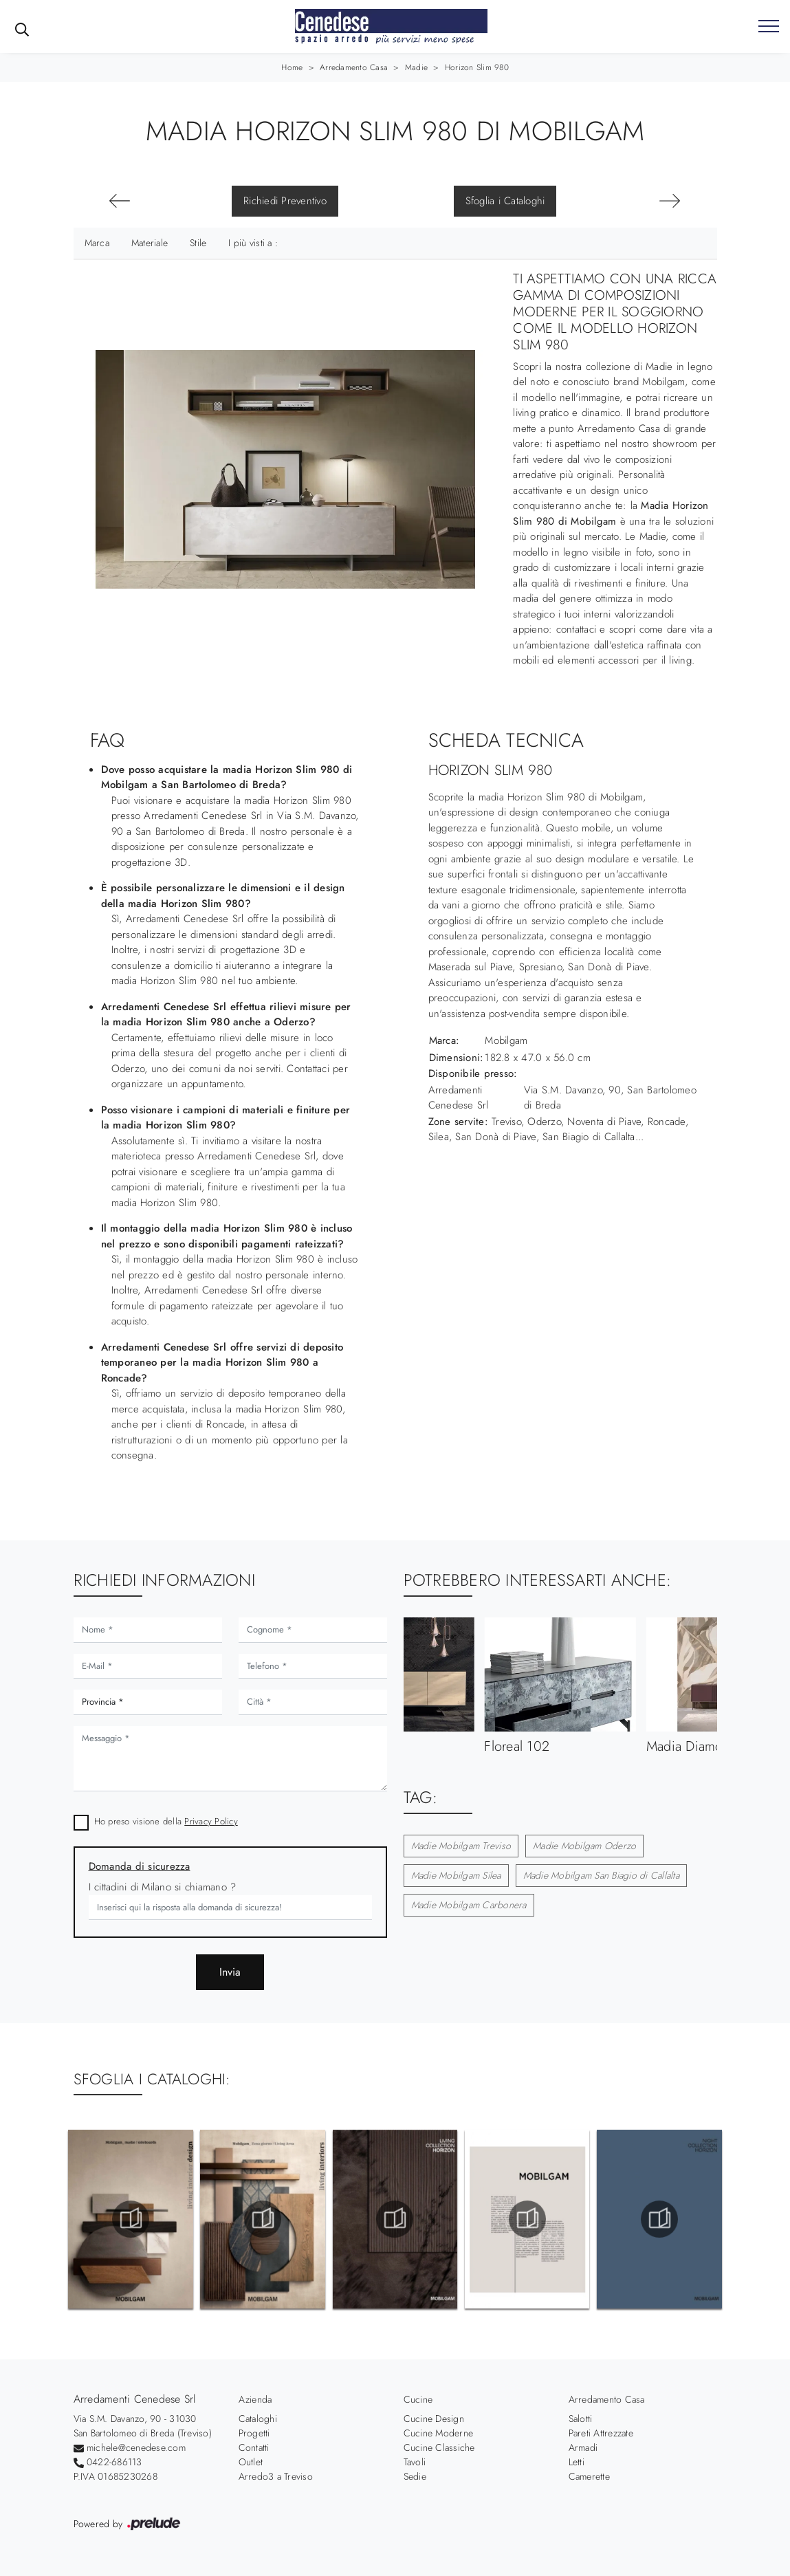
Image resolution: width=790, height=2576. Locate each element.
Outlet (251, 2462)
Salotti (581, 2418)
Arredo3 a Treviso (276, 2476)
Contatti (254, 2447)
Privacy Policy (211, 1821)
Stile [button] (198, 243)
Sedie (415, 2476)
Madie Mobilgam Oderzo (584, 1846)
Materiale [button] (149, 243)
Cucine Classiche (439, 2447)
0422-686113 (114, 2462)
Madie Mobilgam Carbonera (469, 1905)
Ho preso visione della (166, 1821)
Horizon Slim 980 (477, 67)
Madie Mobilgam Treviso (461, 1846)
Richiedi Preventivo (285, 200)
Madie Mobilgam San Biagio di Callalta (601, 1875)
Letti (576, 2462)
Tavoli (415, 2462)
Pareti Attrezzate (601, 2433)
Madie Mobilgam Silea (456, 1875)
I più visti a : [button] (253, 243)
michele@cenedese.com (136, 2447)
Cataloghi (258, 2418)
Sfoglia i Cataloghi (505, 200)
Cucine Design (434, 2418)
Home (292, 67)
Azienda (255, 2399)
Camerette (589, 2476)
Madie (416, 67)
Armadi (583, 2447)
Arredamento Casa (354, 67)
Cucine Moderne (439, 2433)
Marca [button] (97, 243)
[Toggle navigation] (768, 26)
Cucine (418, 2399)
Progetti (254, 2433)
